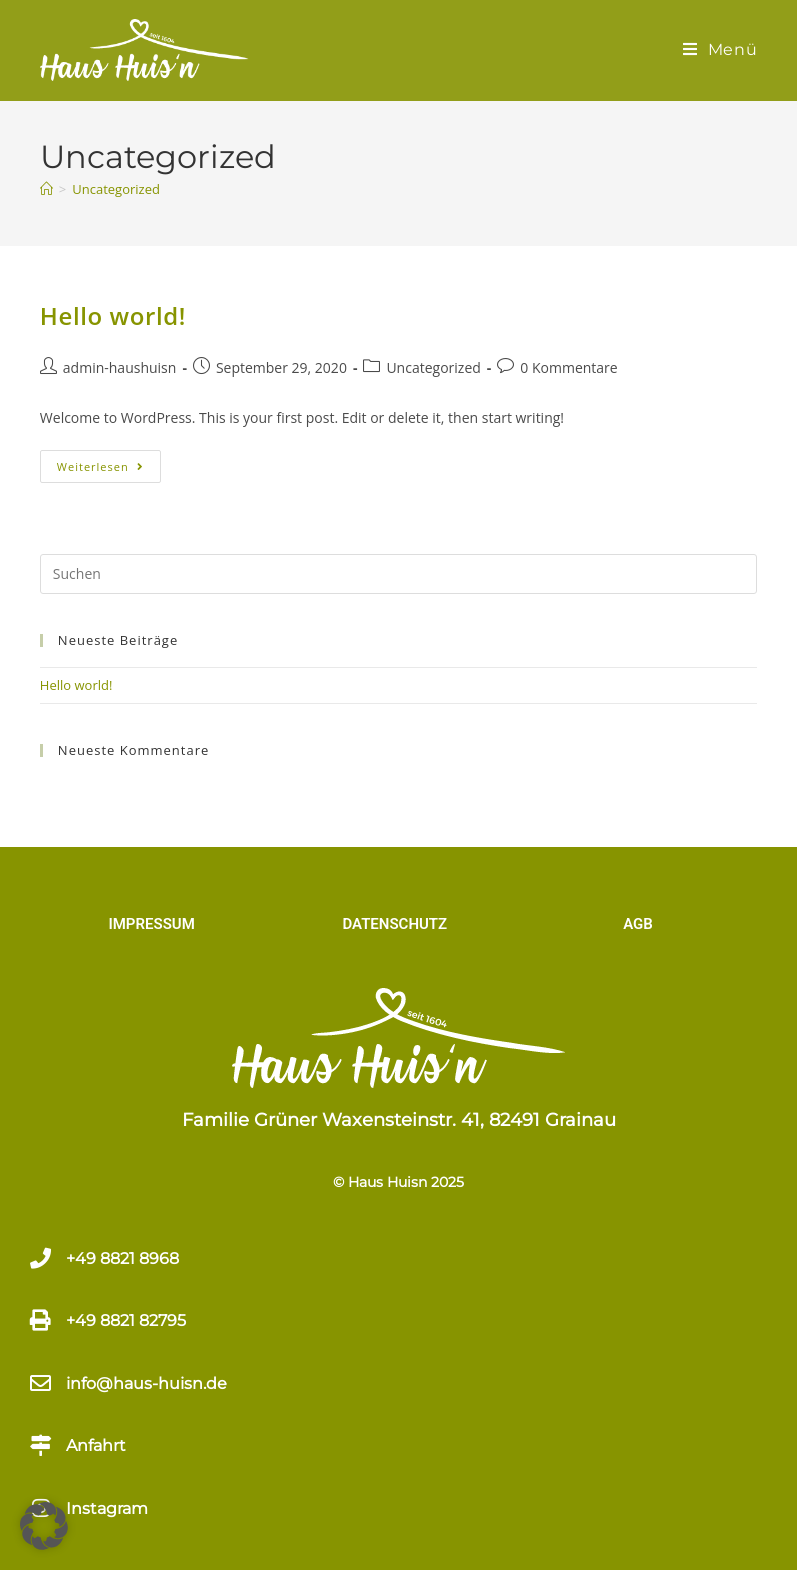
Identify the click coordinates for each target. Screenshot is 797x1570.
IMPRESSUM (151, 924)
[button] (44, 1526)
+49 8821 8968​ (122, 1258)
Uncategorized (116, 189)
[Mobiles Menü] (720, 49)
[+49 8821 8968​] (40, 1258)
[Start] (46, 189)
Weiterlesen (109, 462)
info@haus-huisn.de (146, 1383)
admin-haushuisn (120, 367)
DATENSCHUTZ (394, 924)
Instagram (107, 1508)
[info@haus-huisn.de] (40, 1383)
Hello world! (113, 315)
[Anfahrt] (40, 1445)
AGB (638, 924)
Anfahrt (96, 1445)
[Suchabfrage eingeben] (398, 574)
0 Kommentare (568, 367)
